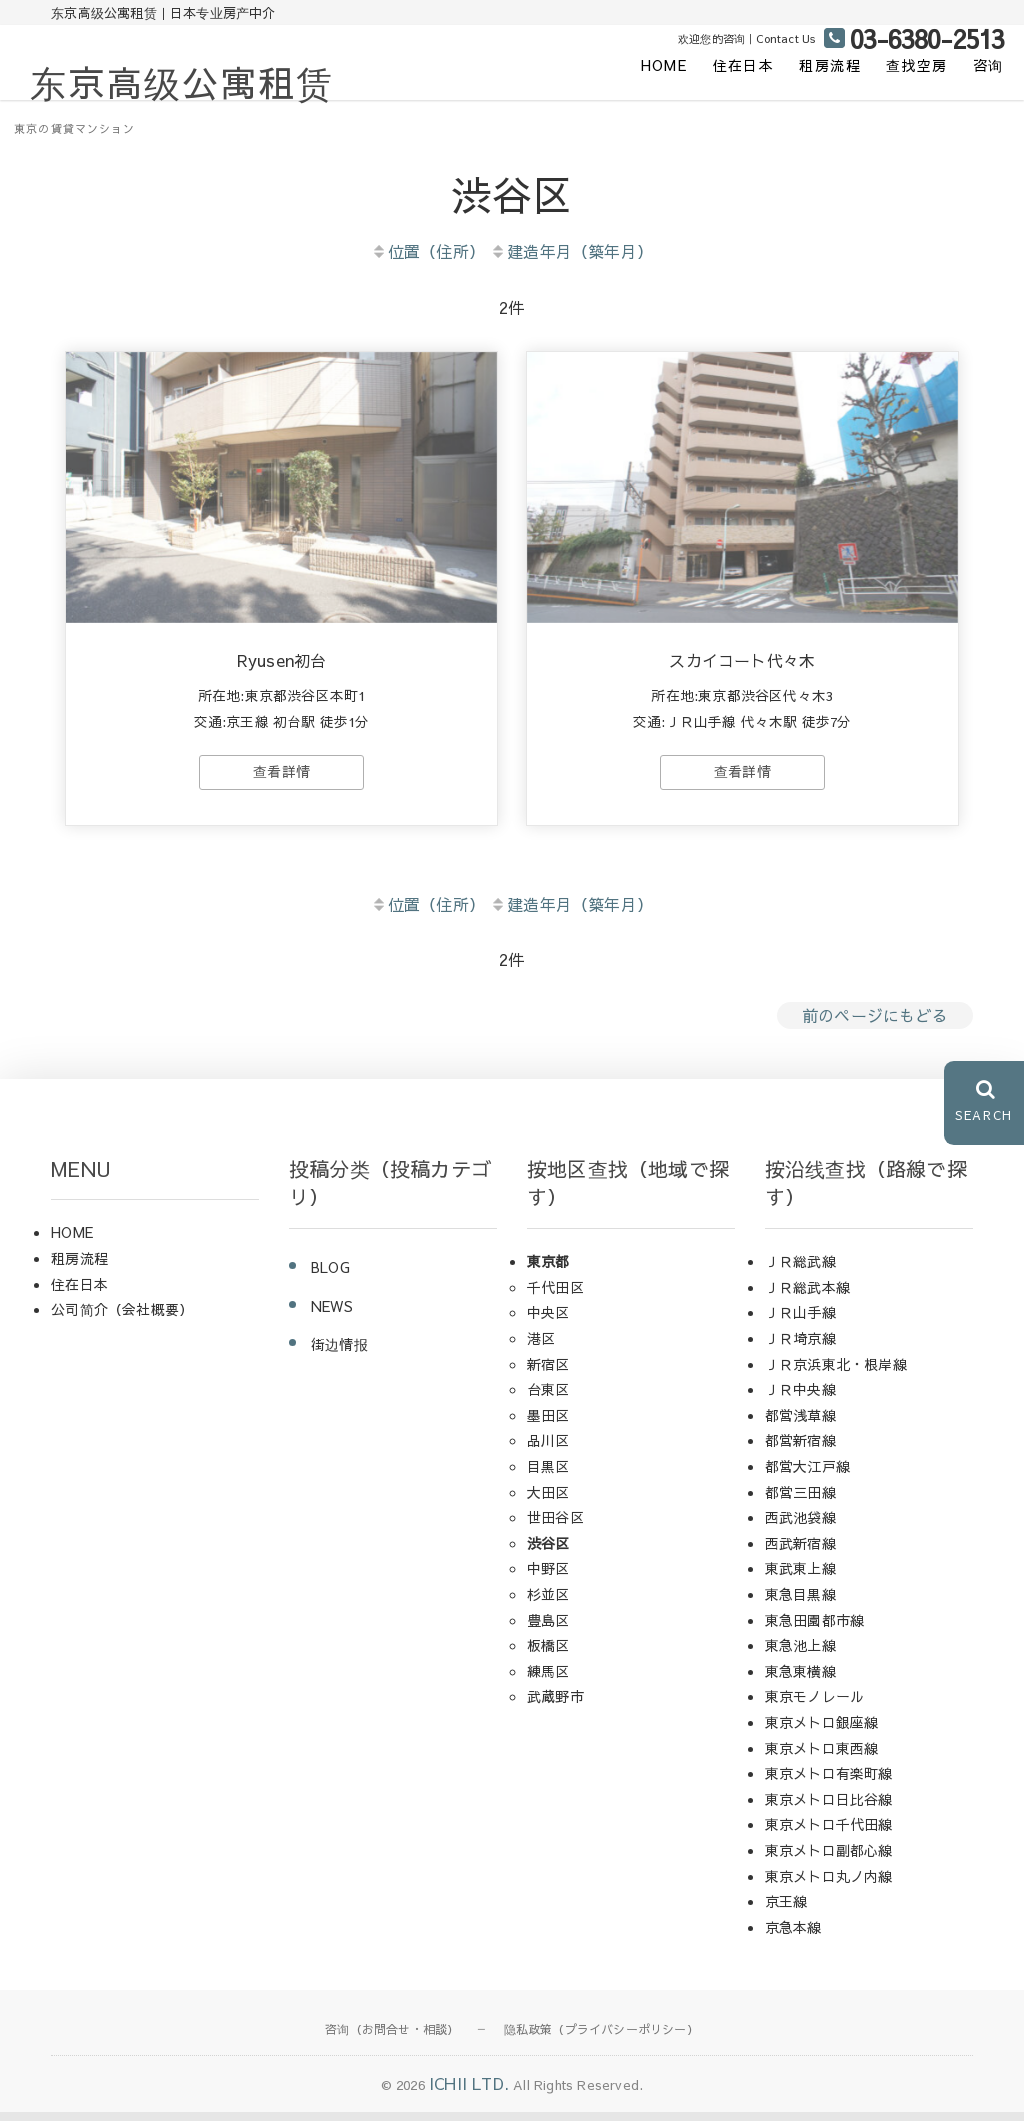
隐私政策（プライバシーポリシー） (601, 2038)
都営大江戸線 (807, 1475)
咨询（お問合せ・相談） (392, 2038)
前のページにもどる (875, 1024)
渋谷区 (548, 1552)
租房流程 (830, 65)
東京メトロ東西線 (822, 1756)
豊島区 (548, 1628)
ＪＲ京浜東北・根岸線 (836, 1372)
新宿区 (548, 1372)
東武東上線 (800, 1577)
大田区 (548, 1500)
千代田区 (555, 1296)
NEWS (332, 1315)
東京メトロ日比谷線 (829, 1807)
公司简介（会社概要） (122, 1318)
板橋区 (548, 1654)
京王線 (786, 1910)
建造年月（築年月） (571, 251)
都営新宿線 (800, 1449)
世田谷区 (555, 1526)
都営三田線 (800, 1500)
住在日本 (744, 65)
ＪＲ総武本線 (807, 1296)
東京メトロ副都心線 (829, 1859)
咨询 (988, 65)
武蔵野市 (555, 1705)
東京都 (548, 1270)
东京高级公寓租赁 (182, 82)
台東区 (548, 1398)
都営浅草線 (800, 1424)
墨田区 (548, 1424)
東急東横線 (800, 1680)
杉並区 (548, 1603)
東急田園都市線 (814, 1628)
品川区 (548, 1449)
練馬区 (548, 1680)
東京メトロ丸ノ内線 (829, 1884)
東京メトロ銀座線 (822, 1731)
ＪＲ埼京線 (800, 1347)
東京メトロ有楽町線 (829, 1782)
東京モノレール (814, 1705)
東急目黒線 (800, 1603)
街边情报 (339, 1353)
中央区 (548, 1321)
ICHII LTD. (469, 2092)
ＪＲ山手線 (800, 1321)
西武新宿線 (800, 1552)
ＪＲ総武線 (800, 1270)
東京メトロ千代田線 (829, 1833)
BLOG (330, 1276)
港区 (541, 1347)
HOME (664, 65)
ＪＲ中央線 (800, 1398)
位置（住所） (428, 251)
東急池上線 (800, 1654)
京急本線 (793, 1935)
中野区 (548, 1577)
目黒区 (548, 1475)
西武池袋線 (800, 1526)
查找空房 (917, 65)
